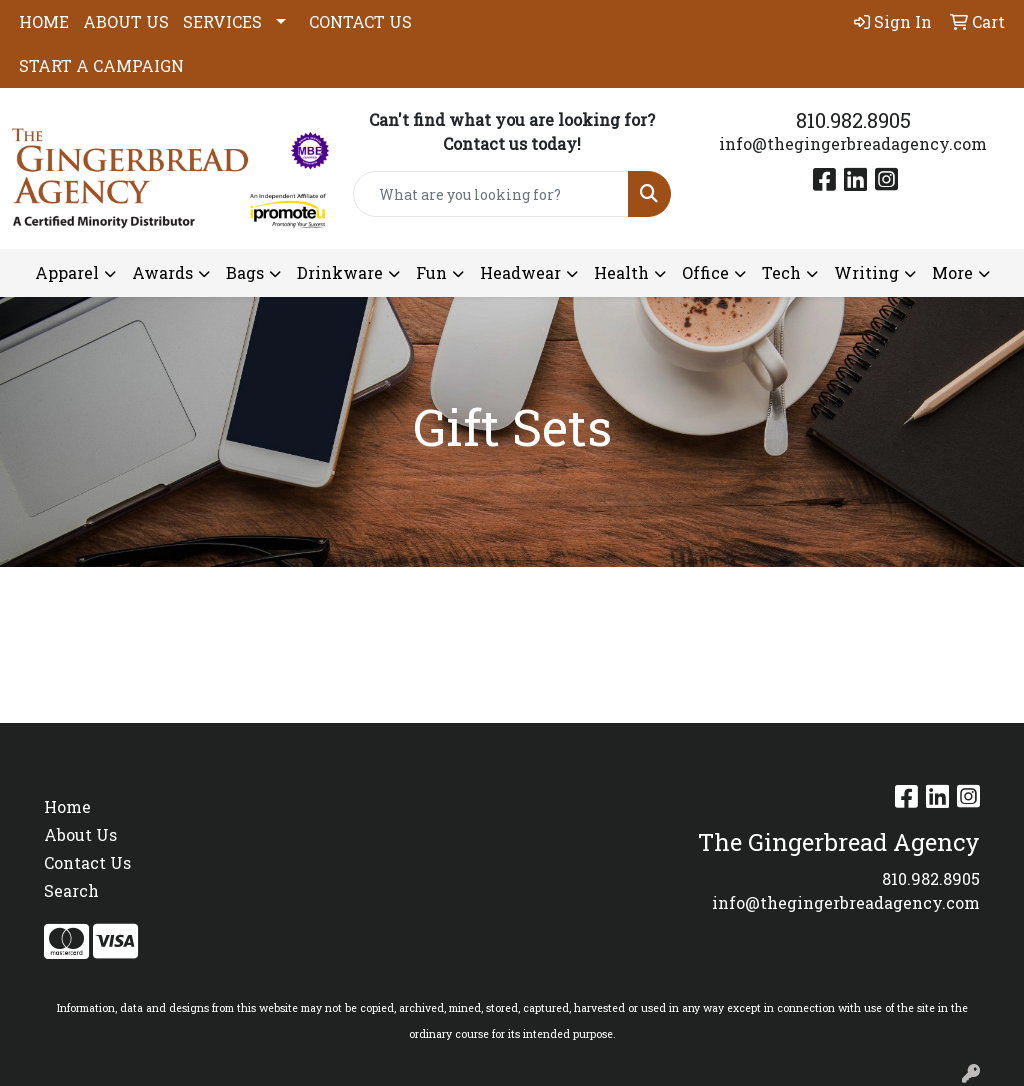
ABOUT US (126, 21)
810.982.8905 (853, 120)
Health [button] (621, 272)
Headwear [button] (520, 272)
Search (71, 890)
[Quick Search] (490, 194)
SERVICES (222, 21)
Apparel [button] (67, 272)
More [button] (952, 272)
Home (67, 806)
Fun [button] (431, 272)
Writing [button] (866, 272)
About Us (80, 834)
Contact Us (87, 862)
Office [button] (705, 272)
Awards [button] (162, 272)
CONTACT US (360, 21)
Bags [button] (245, 272)
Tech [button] (781, 272)
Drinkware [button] (340, 272)
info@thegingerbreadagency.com (853, 143)
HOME (44, 21)
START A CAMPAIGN (101, 65)
